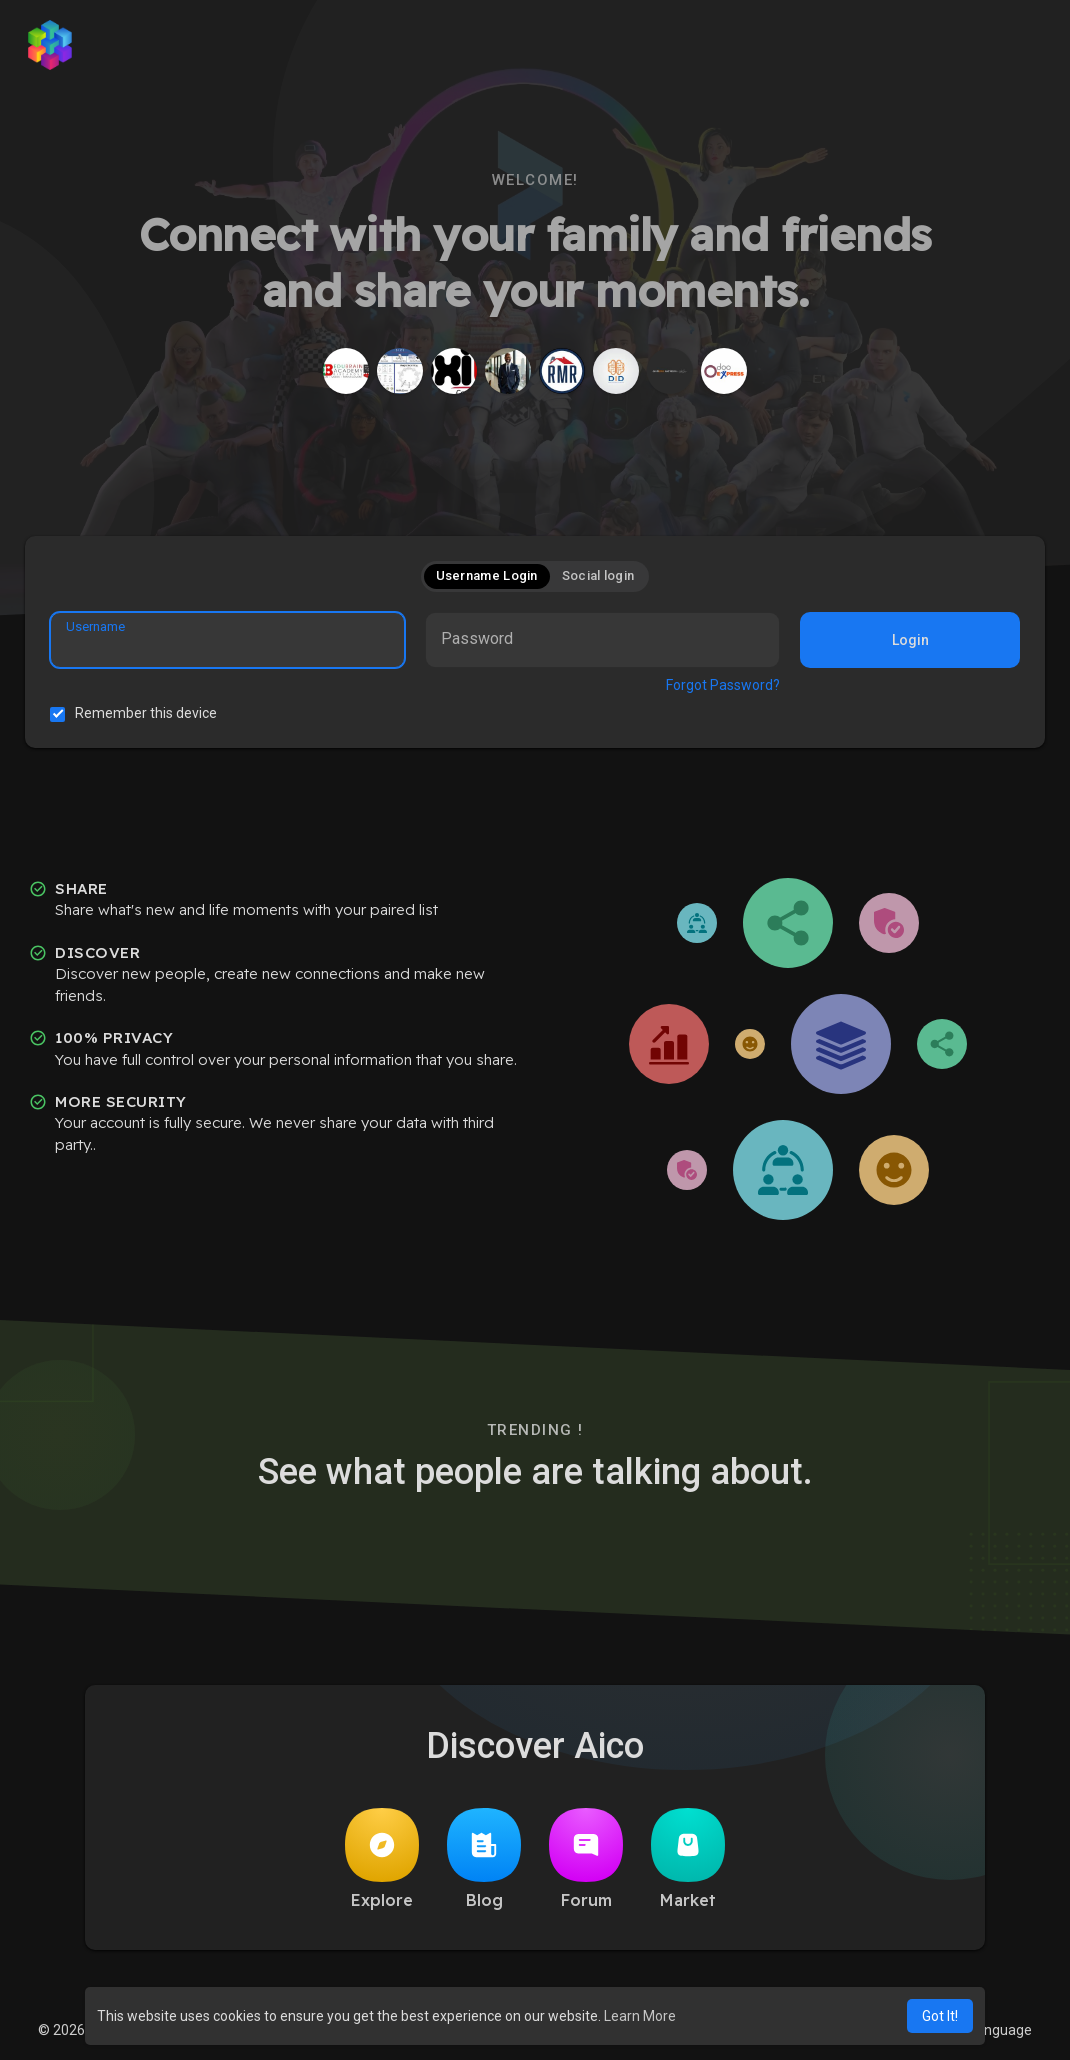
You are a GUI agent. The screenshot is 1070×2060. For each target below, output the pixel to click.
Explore (382, 1859)
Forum (586, 1859)
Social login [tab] (598, 575)
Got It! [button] (940, 2016)
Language (993, 2030)
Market (688, 1859)
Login (910, 640)
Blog (484, 1859)
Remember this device (146, 713)
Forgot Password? (723, 685)
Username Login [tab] (487, 575)
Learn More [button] (640, 2016)
